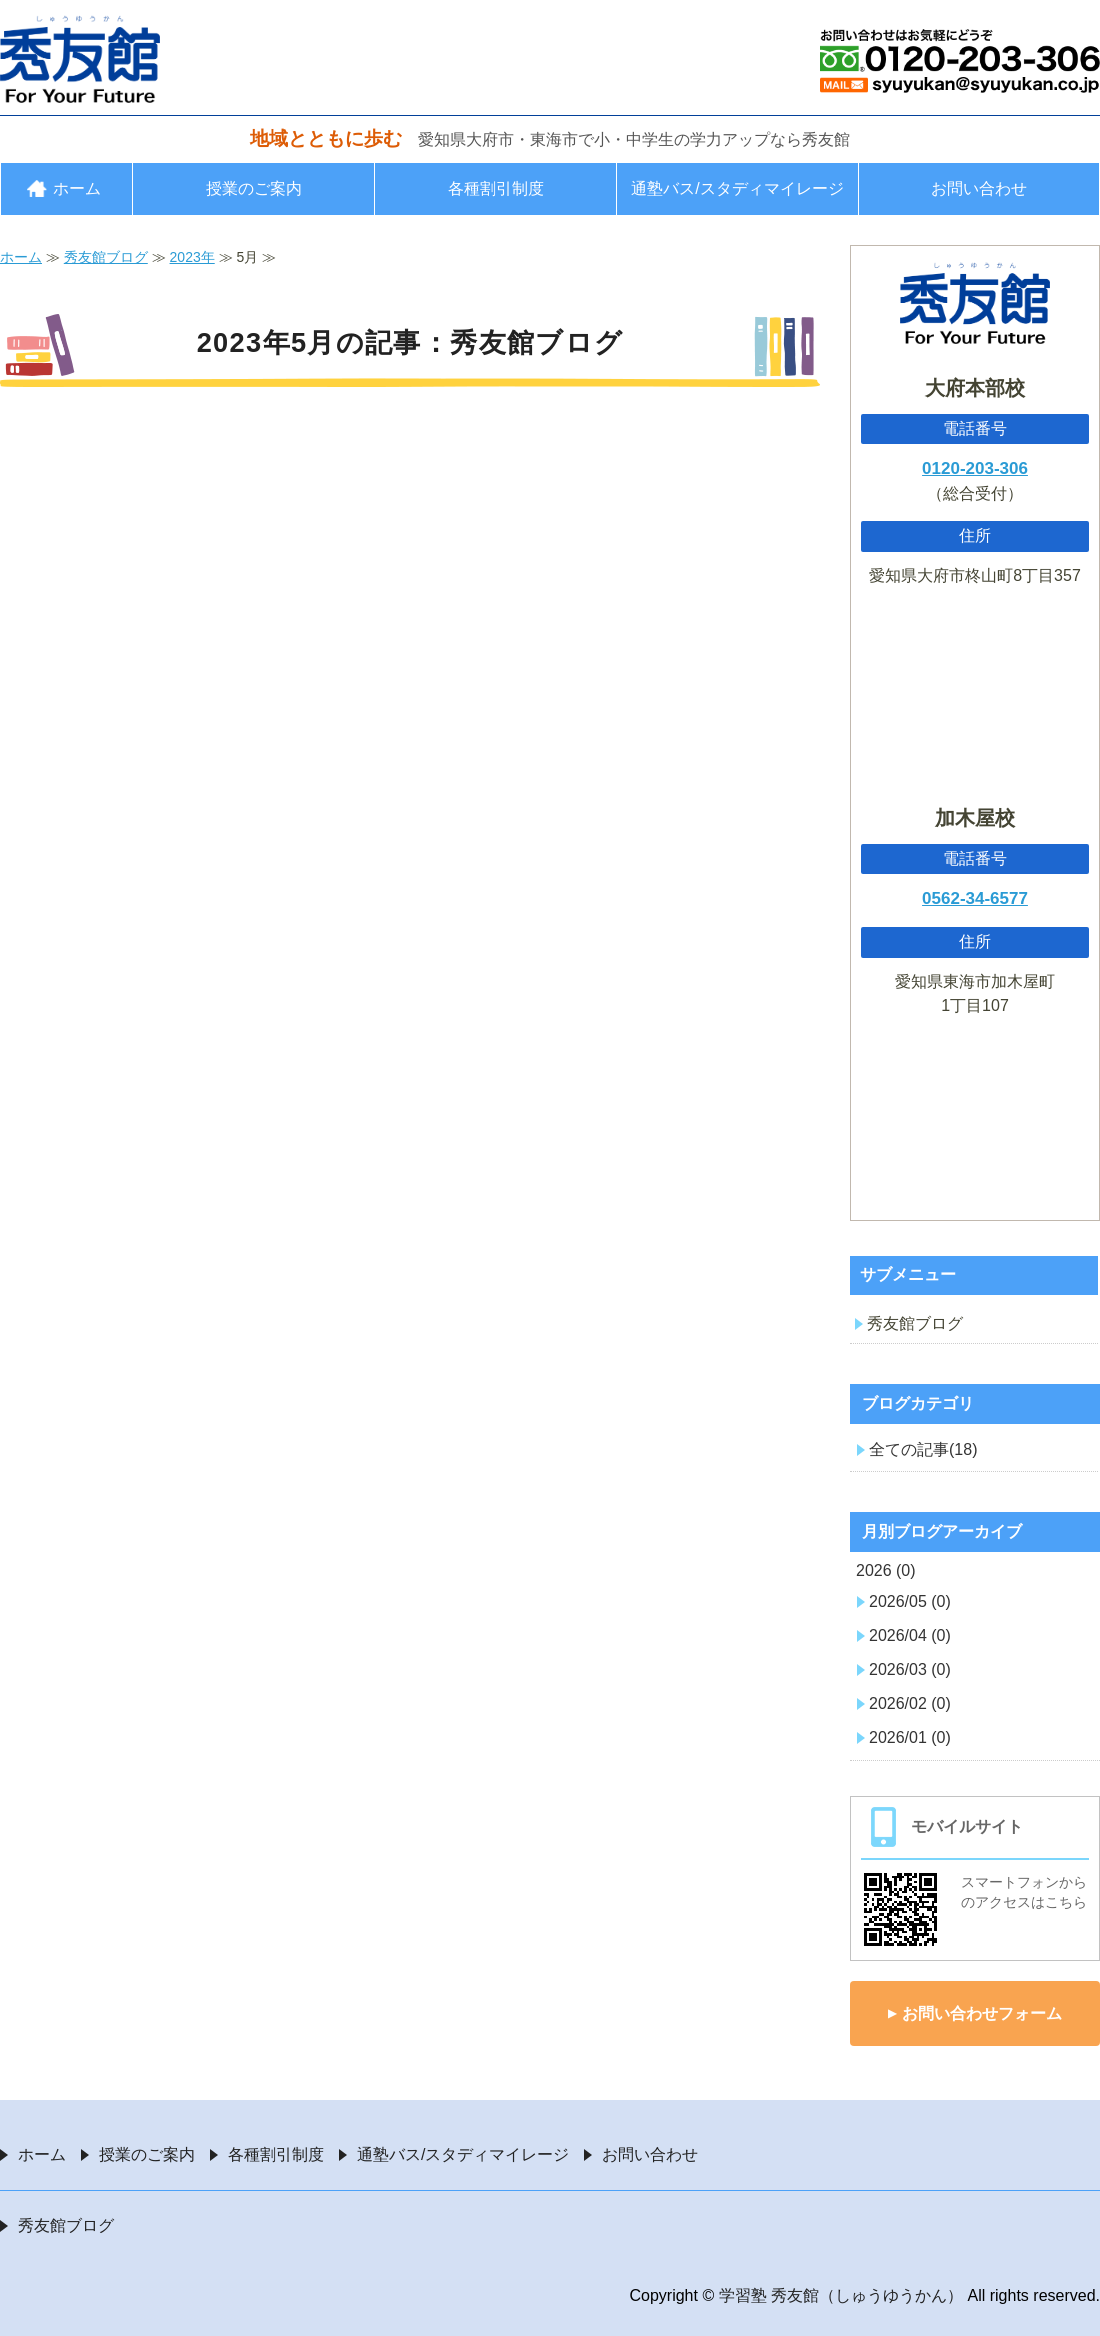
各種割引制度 (496, 188)
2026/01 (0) (910, 1737)
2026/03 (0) (910, 1669)
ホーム (77, 188)
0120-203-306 (975, 468)
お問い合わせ (979, 188)
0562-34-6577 (975, 898)
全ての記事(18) (923, 1449)
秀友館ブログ (106, 257)
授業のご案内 (254, 188)
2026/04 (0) (910, 1635)
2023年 (192, 257)
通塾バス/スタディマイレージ (737, 188)
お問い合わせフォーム (982, 2013)
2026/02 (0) (910, 1703)
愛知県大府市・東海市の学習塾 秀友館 (80, 59)
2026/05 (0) (910, 1601)
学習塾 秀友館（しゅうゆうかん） (841, 2295)
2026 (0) (886, 1570)
